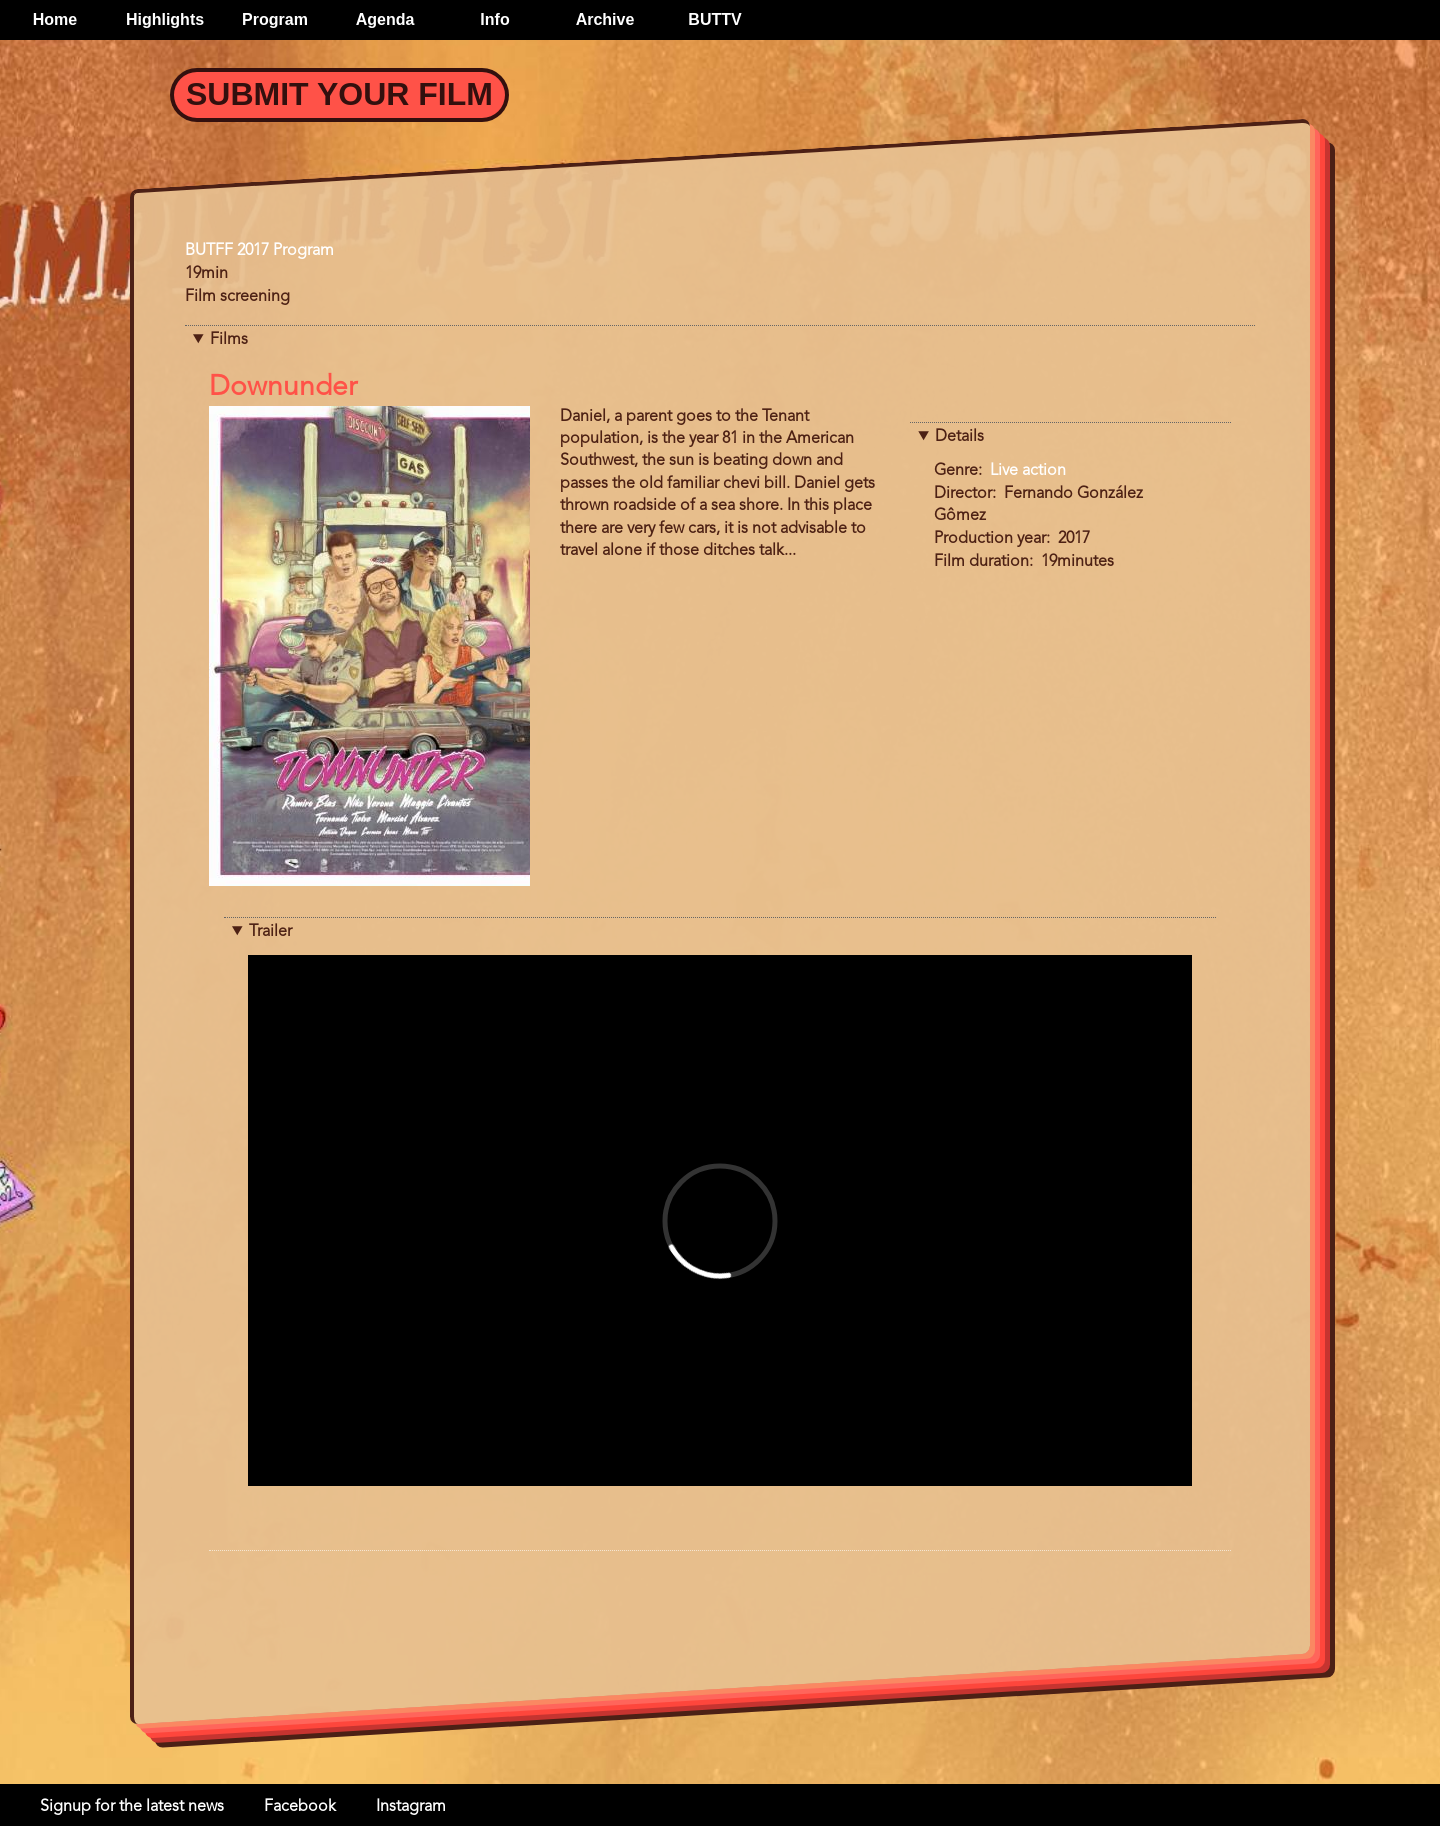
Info (494, 19)
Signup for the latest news (132, 1807)
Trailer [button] (270, 932)
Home (55, 19)
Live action (1028, 471)
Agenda (385, 19)
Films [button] (229, 340)
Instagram (411, 1807)
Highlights (165, 19)
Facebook (300, 1807)
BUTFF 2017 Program (259, 251)
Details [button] (959, 437)
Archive (605, 19)
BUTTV (714, 19)
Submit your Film (339, 94)
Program (275, 19)
